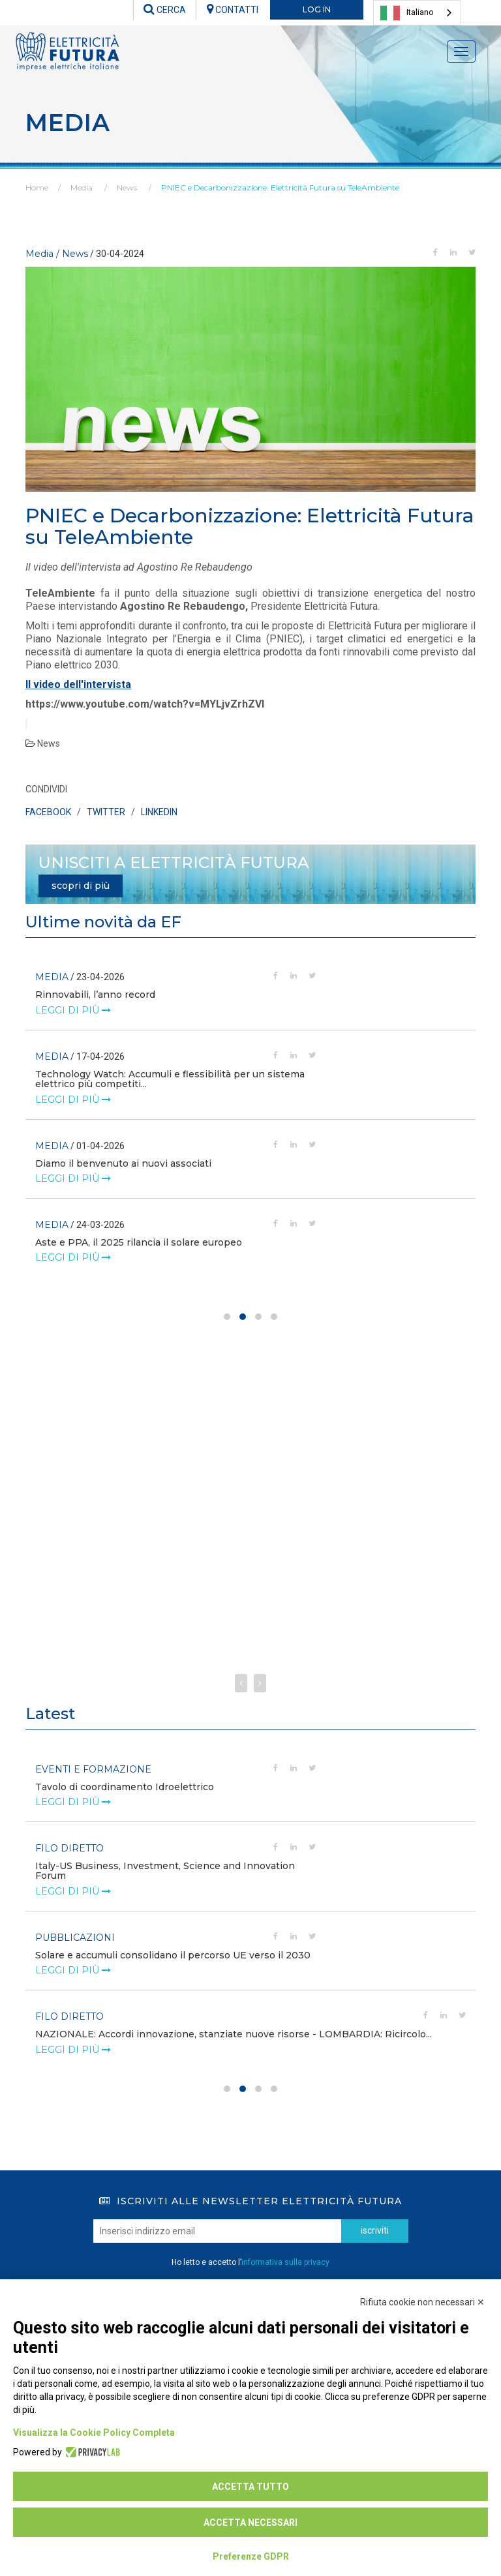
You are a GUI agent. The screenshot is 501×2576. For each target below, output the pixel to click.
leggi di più (73, 1020)
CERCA (165, 10)
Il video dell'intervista (78, 684)
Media (81, 187)
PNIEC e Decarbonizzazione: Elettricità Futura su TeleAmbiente (280, 187)
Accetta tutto (250, 2486)
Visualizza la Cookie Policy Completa (94, 2432)
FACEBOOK (48, 812)
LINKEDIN (159, 812)
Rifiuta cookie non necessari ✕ (422, 2302)
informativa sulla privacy (285, 2262)
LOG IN (317, 9)
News (127, 187)
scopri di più (81, 885)
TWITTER (106, 812)
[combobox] (417, 12)
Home (36, 187)
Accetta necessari (250, 2522)
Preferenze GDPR (251, 2556)
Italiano (407, 13)
